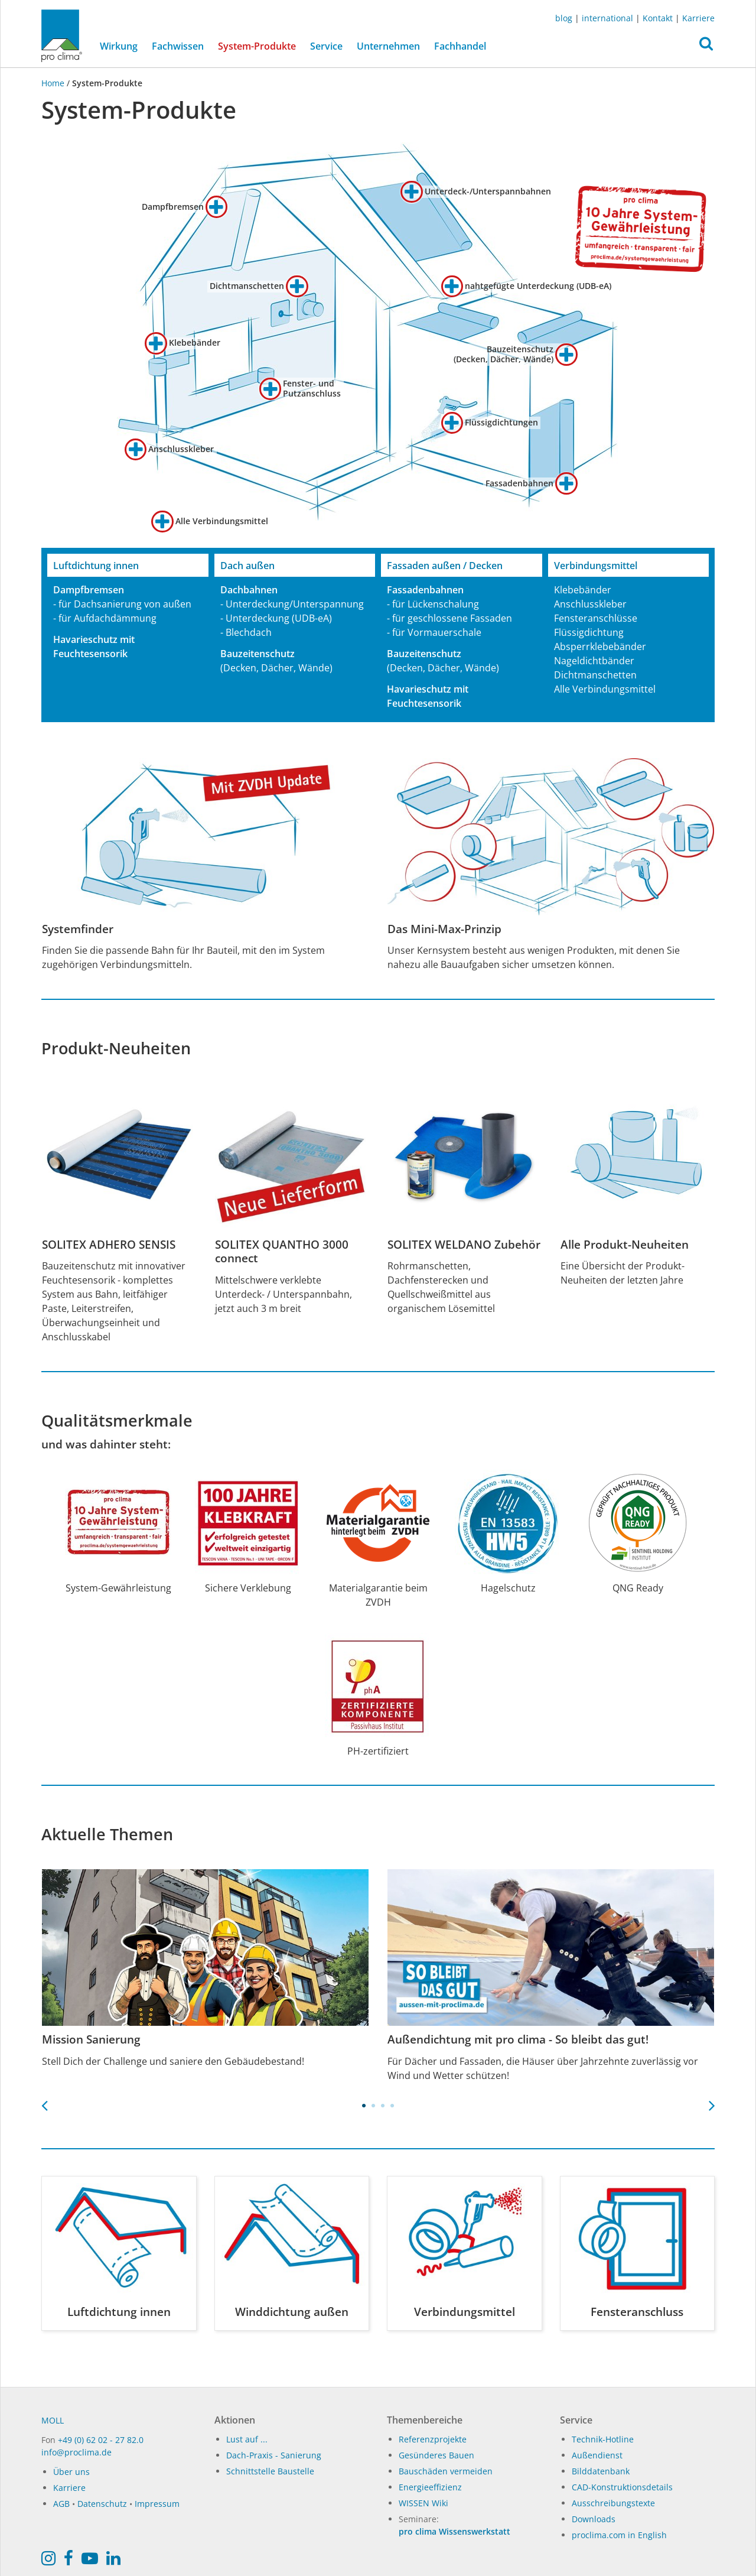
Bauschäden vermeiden (446, 2471)
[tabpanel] (205, 1969)
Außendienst (597, 2455)
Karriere (698, 18)
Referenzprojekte (433, 2439)
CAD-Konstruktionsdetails (622, 2487)
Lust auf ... (247, 2439)
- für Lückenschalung (433, 603)
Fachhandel (460, 46)
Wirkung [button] (119, 46)
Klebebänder (582, 589)
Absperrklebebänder (600, 646)
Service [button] (326, 46)
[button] (706, 46)
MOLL (52, 2420)
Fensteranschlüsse (595, 618)
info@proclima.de (76, 2452)
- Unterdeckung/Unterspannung (292, 603)
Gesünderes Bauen (436, 2455)
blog (563, 18)
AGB (61, 2503)
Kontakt (658, 18)
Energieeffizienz (430, 2487)
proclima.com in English (619, 2535)
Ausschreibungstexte (613, 2503)
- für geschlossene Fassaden (449, 618)
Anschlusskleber (590, 603)
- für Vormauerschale (434, 632)
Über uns (71, 2471)
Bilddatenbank (601, 2471)
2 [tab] (373, 2106)
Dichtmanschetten (595, 674)
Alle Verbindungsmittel (605, 689)
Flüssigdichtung (589, 632)
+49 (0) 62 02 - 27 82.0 (101, 2439)
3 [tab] (382, 2106)
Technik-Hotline (603, 2439)
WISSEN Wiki (423, 2503)
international (607, 18)
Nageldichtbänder (594, 660)
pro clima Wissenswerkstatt (454, 2531)
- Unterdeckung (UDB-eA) (276, 618)
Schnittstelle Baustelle (270, 2471)
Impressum (157, 2503)
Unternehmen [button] (388, 46)
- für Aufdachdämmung (105, 618)
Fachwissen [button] (178, 46)
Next (712, 2102)
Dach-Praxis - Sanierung (273, 2455)
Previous (44, 2102)
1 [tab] (364, 2106)
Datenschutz (102, 2503)
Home (54, 83)
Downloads (593, 2519)
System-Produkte (260, 45)
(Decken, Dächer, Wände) (276, 667)
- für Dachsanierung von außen (122, 603)
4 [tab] (392, 2106)
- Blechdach (246, 632)
